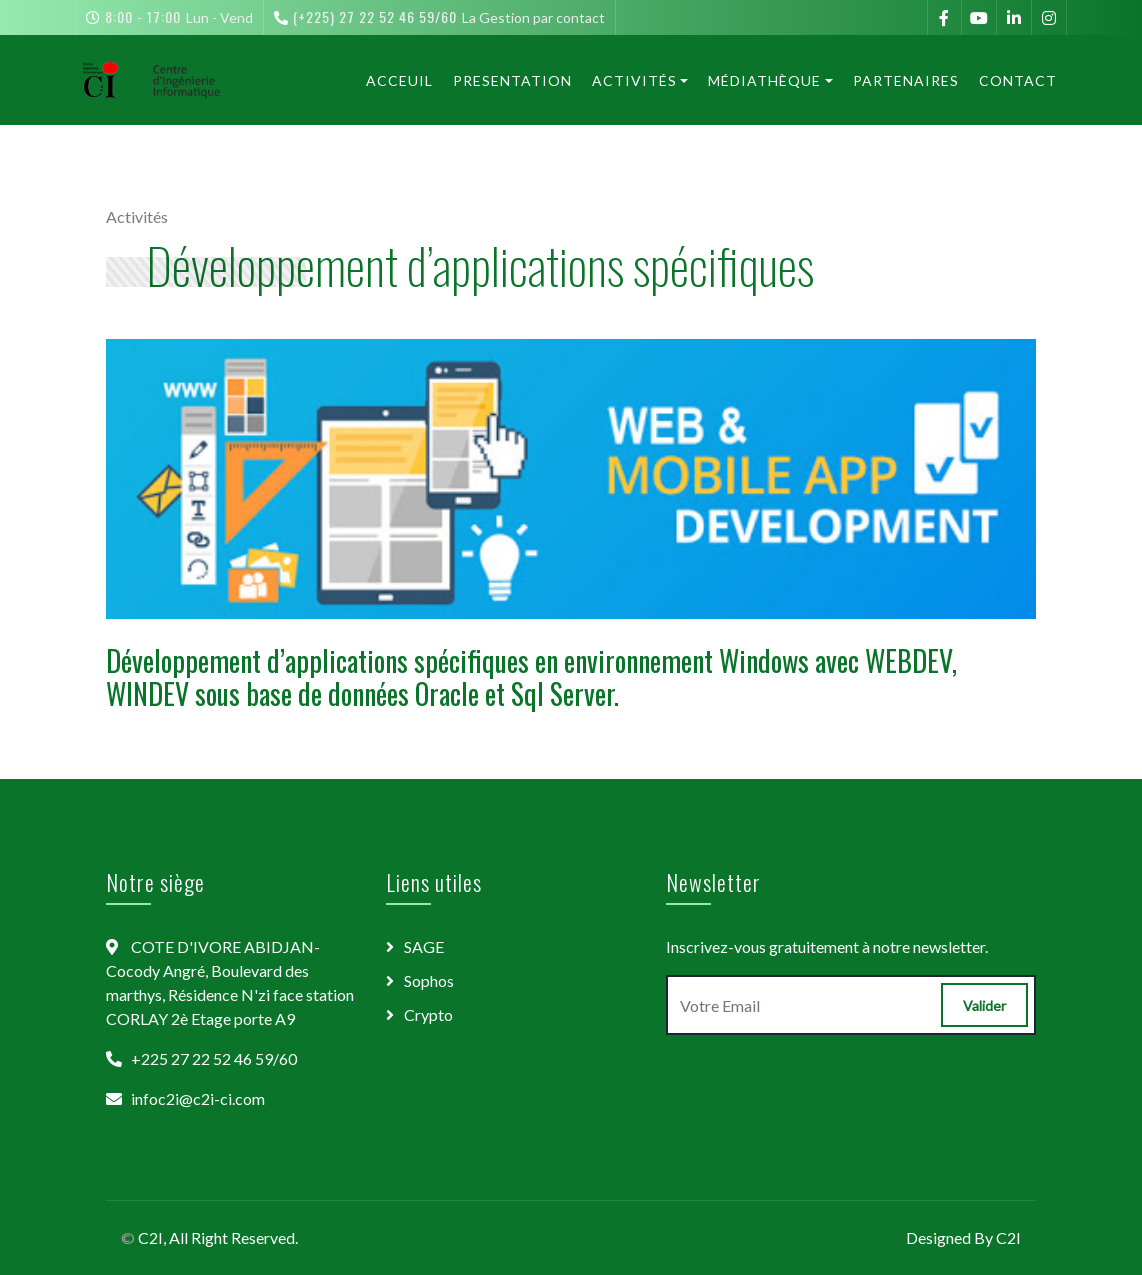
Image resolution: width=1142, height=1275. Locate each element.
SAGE (424, 946)
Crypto (428, 1014)
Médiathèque (764, 80)
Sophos (429, 980)
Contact (1018, 80)
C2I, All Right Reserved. (218, 1237)
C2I (1008, 1237)
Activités (634, 80)
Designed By (951, 1237)
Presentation (512, 80)
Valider (984, 1005)
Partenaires (906, 80)
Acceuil (399, 80)
